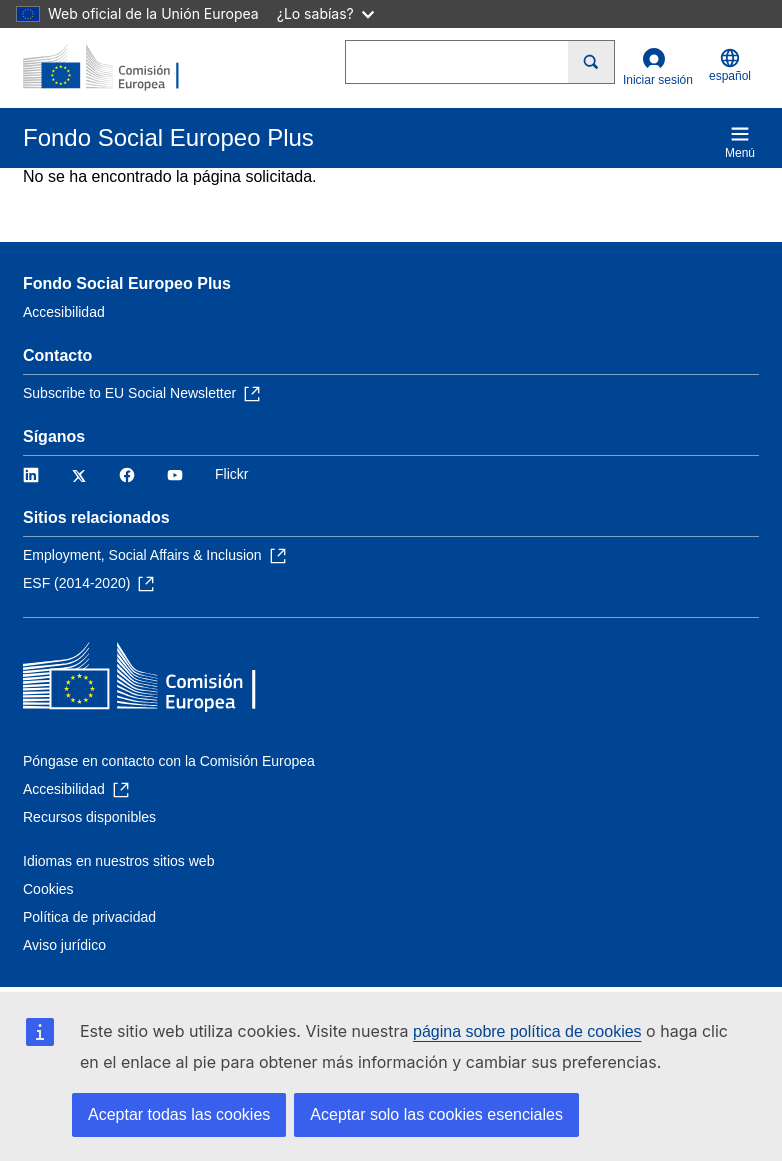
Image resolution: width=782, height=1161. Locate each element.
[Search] (591, 62)
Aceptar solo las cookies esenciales (436, 1114)
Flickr (231, 474)
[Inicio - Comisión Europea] (120, 68)
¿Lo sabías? (325, 13)
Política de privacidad (89, 917)
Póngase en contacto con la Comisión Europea (169, 761)
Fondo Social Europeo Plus (127, 283)
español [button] (730, 65)
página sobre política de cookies (527, 1031)
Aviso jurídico (64, 945)
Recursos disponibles (89, 817)
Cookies (48, 889)
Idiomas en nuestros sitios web (118, 861)
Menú (740, 142)
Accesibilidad (64, 312)
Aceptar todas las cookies (179, 1114)
